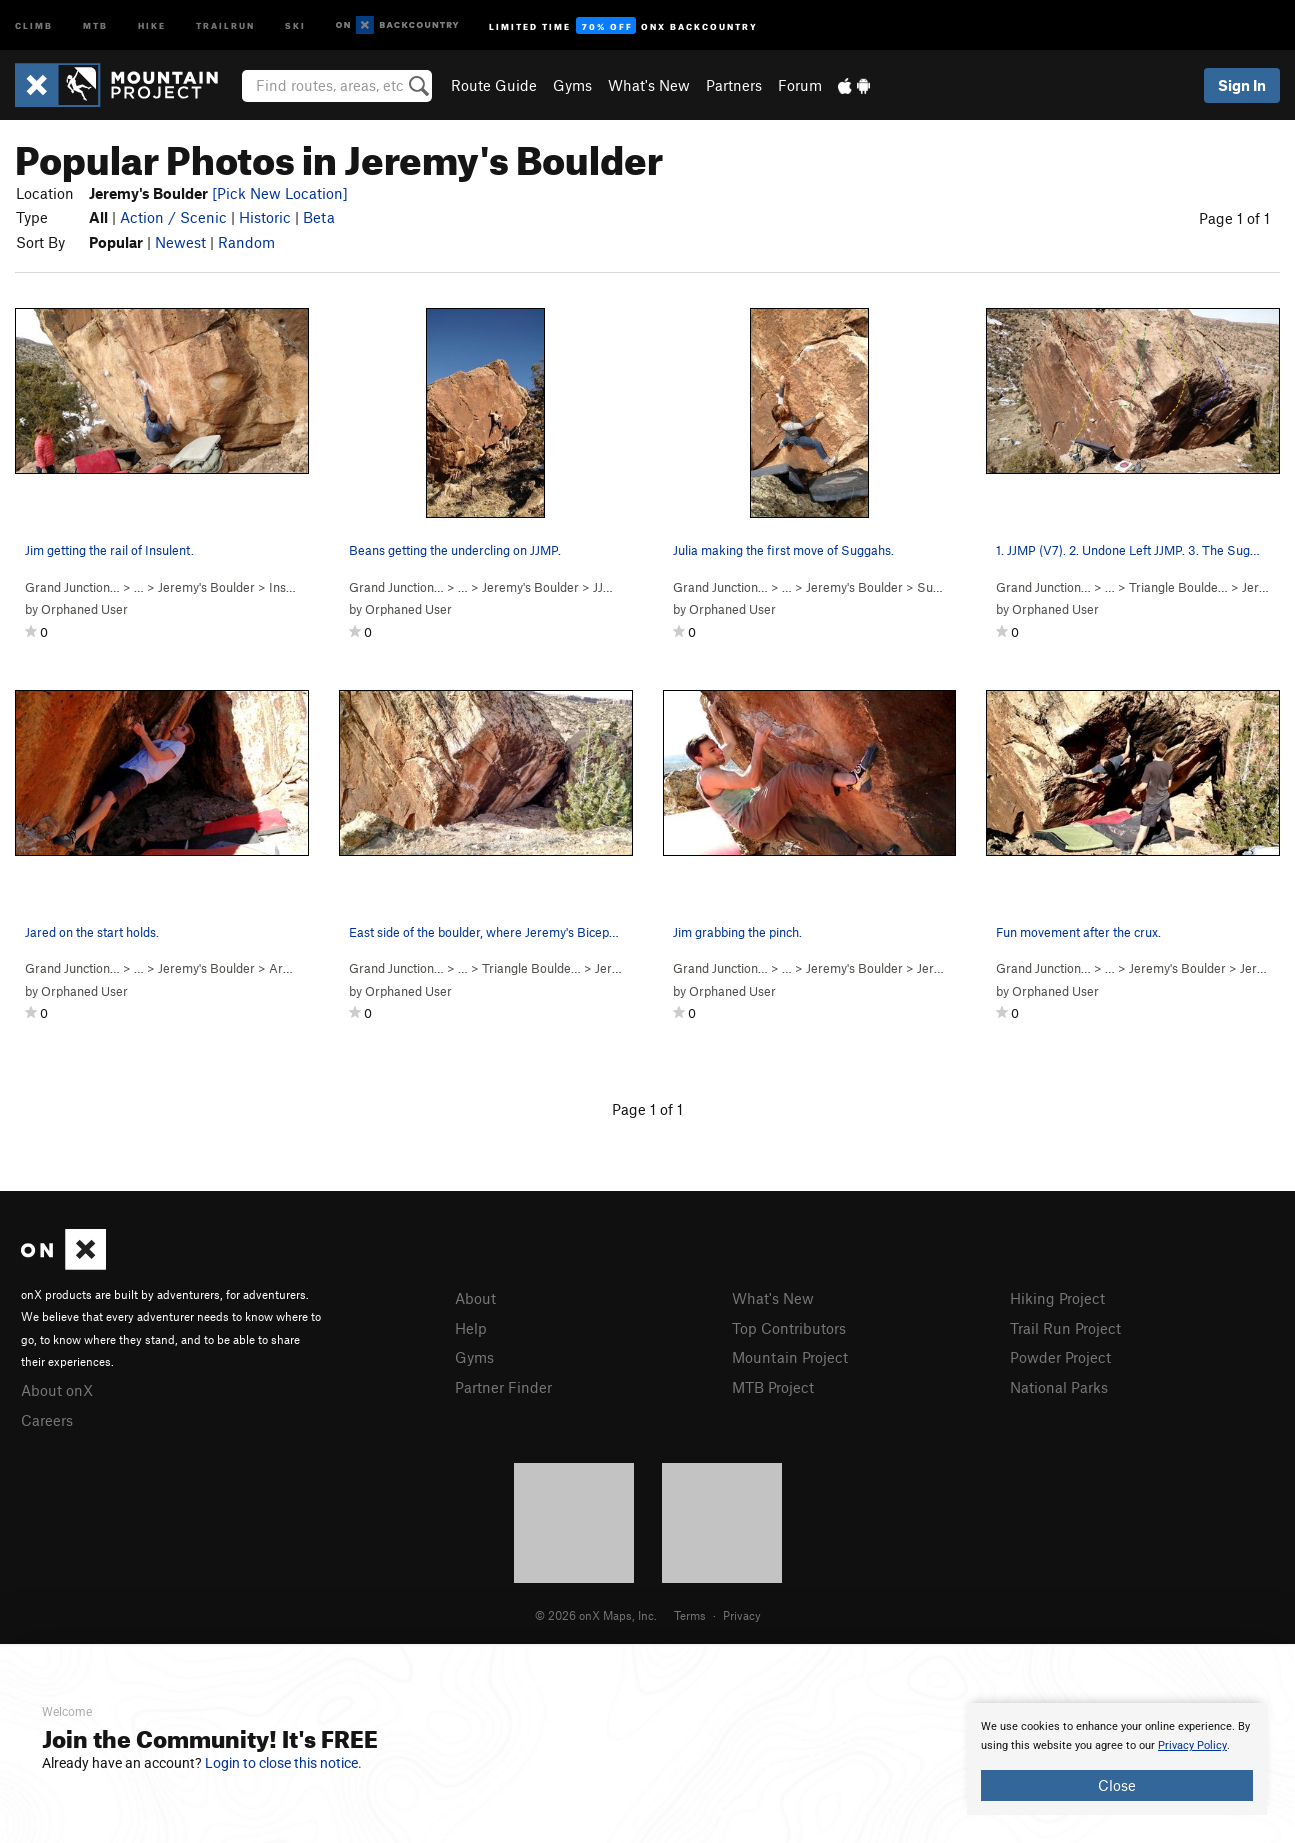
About (475, 1298)
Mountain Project (790, 1357)
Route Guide (494, 85)
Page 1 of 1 (1234, 218)
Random (246, 242)
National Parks (1059, 1387)
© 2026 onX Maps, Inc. (596, 1615)
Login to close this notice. (283, 1763)
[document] (1117, 1759)
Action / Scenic (173, 217)
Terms (690, 1615)
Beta (319, 217)
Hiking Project (1057, 1298)
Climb (34, 24)
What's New (649, 85)
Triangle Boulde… (1178, 587)
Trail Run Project (1065, 1328)
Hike (152, 24)
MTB (95, 24)
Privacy (742, 1615)
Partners (734, 85)
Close (1117, 1785)
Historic (265, 217)
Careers (47, 1420)
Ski (295, 24)
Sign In (1242, 85)
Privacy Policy (1192, 1745)
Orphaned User (84, 609)
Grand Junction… (72, 587)
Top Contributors (789, 1328)
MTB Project (773, 1387)
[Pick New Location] (280, 193)
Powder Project (1060, 1357)
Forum (800, 85)
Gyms (572, 85)
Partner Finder (503, 1387)
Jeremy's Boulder (206, 587)
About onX (57, 1390)
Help (471, 1328)
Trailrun (225, 24)
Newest (180, 242)
